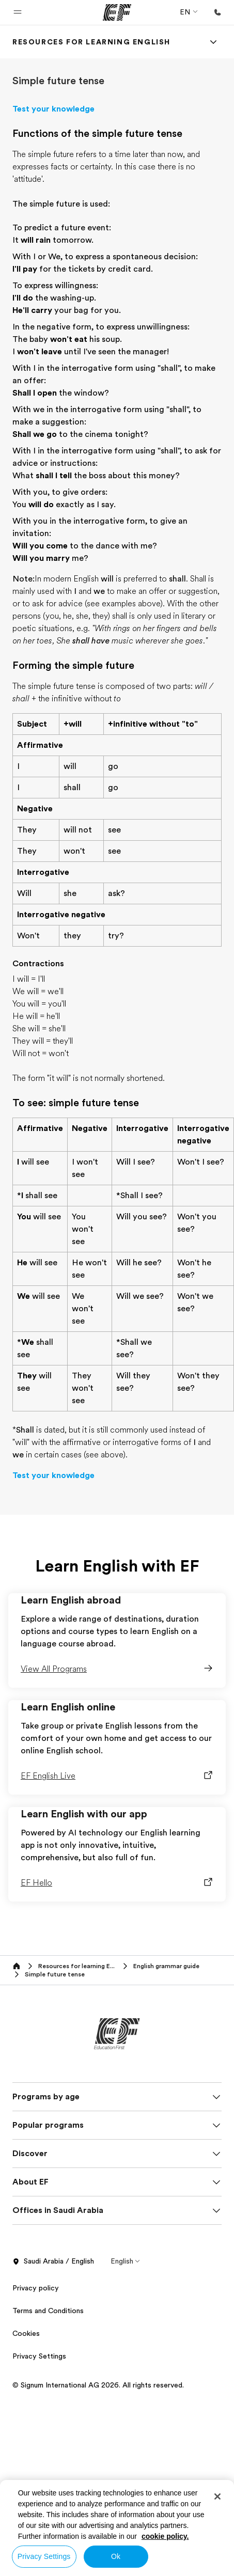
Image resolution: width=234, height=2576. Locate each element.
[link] (91, 42)
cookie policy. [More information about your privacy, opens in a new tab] (165, 2536)
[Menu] (213, 42)
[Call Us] (217, 12)
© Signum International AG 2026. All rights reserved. (98, 2385)
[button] (17, 12)
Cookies (26, 2333)
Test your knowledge (53, 109)
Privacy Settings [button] (39, 2356)
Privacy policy (35, 2288)
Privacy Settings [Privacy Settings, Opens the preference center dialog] (44, 2556)
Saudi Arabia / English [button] (53, 2261)
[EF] (117, 12)
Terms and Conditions (48, 2310)
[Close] (217, 2496)
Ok (115, 2556)
